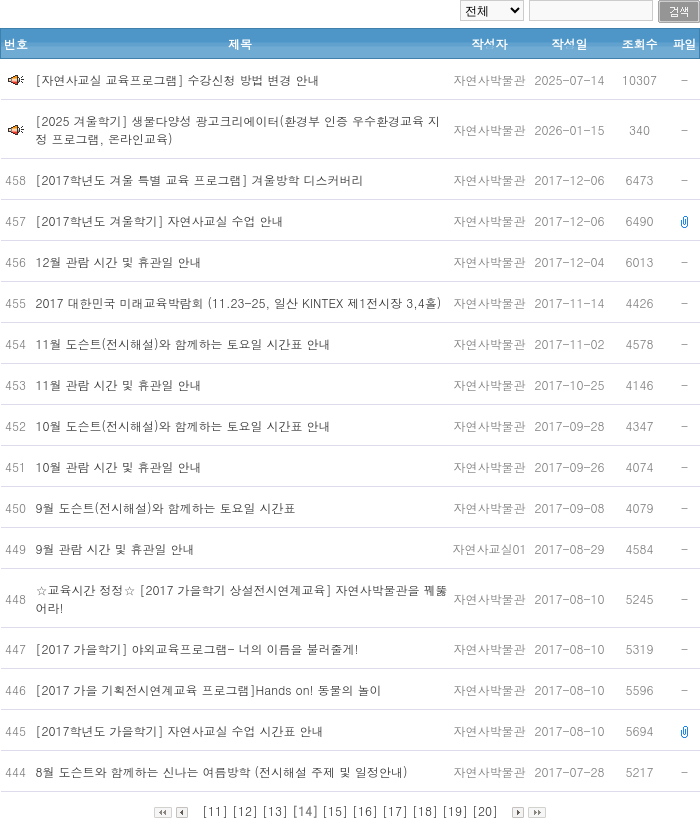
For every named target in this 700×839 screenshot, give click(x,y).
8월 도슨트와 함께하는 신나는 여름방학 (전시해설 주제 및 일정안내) (224, 771)
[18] (425, 810)
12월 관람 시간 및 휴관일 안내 (121, 261)
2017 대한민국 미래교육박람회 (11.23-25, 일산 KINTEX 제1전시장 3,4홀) (241, 302)
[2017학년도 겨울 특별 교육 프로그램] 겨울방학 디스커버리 (202, 179)
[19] (455, 810)
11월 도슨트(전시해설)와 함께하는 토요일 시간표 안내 (187, 343)
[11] (215, 810)
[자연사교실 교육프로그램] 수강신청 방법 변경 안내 (178, 79)
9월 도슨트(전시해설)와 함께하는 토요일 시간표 (168, 507)
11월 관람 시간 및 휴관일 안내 (121, 384)
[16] (365, 810)
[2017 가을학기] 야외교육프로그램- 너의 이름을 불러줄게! (199, 648)
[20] (485, 810)
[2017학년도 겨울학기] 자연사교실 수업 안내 (162, 220)
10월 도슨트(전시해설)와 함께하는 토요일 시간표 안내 (187, 425)
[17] (395, 810)
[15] (335, 810)
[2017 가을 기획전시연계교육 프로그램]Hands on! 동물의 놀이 (211, 689)
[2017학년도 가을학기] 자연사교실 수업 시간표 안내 (182, 730)
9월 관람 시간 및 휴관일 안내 (117, 548)
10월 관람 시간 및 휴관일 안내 (121, 466)
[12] (245, 810)
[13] (275, 810)
